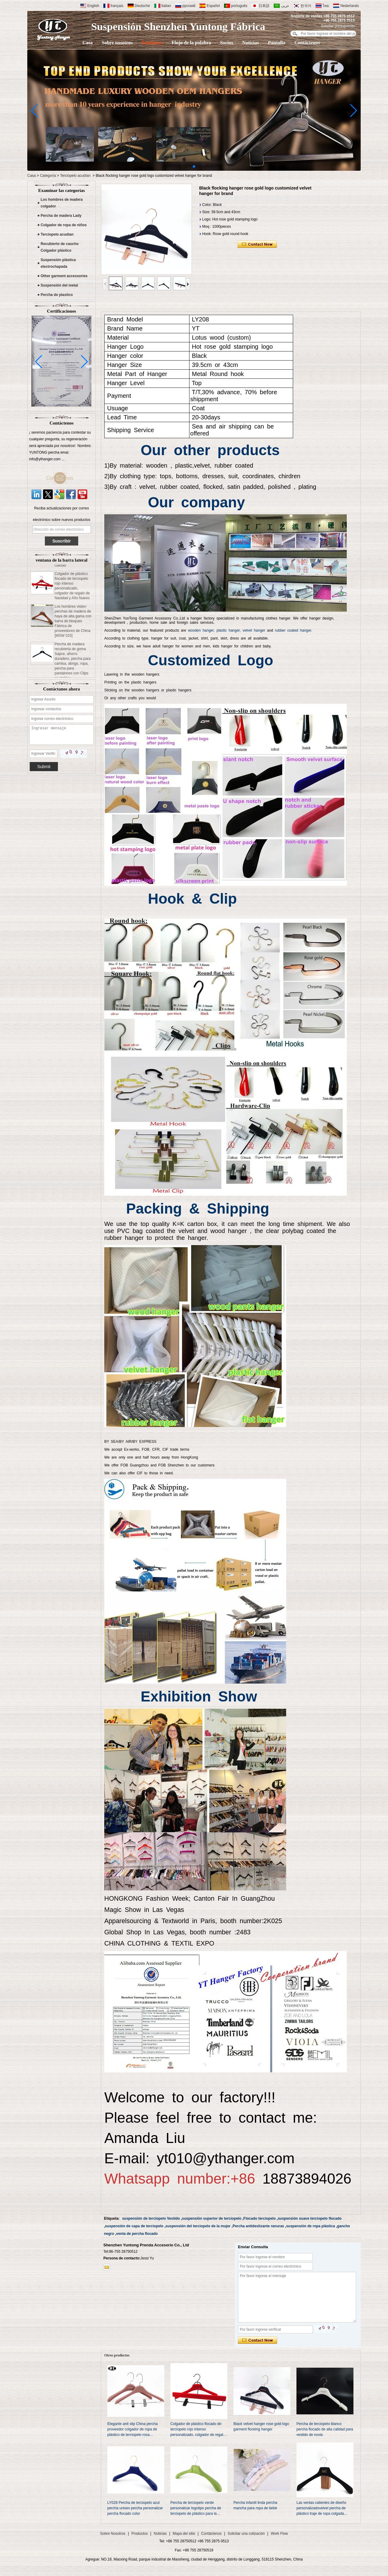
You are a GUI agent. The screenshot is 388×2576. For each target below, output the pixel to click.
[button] (194, 166)
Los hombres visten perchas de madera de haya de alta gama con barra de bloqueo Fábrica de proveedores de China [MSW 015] (73, 625)
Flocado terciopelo (259, 2218)
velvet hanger (253, 630)
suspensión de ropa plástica (310, 2226)
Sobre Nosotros (112, 2533)
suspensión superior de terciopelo (211, 2218)
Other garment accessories (64, 276)
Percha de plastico (57, 295)
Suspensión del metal (59, 285)
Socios (226, 42)
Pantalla (276, 42)
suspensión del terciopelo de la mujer (198, 2226)
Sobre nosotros (117, 42)
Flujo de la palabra (191, 42)
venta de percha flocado (137, 2234)
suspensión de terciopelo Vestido (151, 2218)
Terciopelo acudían (75, 175)
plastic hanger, (228, 630)
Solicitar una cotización (246, 2533)
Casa (87, 42)
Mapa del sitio (184, 2533)
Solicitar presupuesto (338, 26)
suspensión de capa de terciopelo (134, 2226)
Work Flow (279, 2533)
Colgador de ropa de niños (64, 225)
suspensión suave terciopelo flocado (310, 2218)
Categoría (48, 175)
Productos (152, 42)
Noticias (250, 42)
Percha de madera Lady (61, 215)
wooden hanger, (201, 630)
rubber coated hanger (293, 630)
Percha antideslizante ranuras (258, 2226)
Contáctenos (307, 42)
